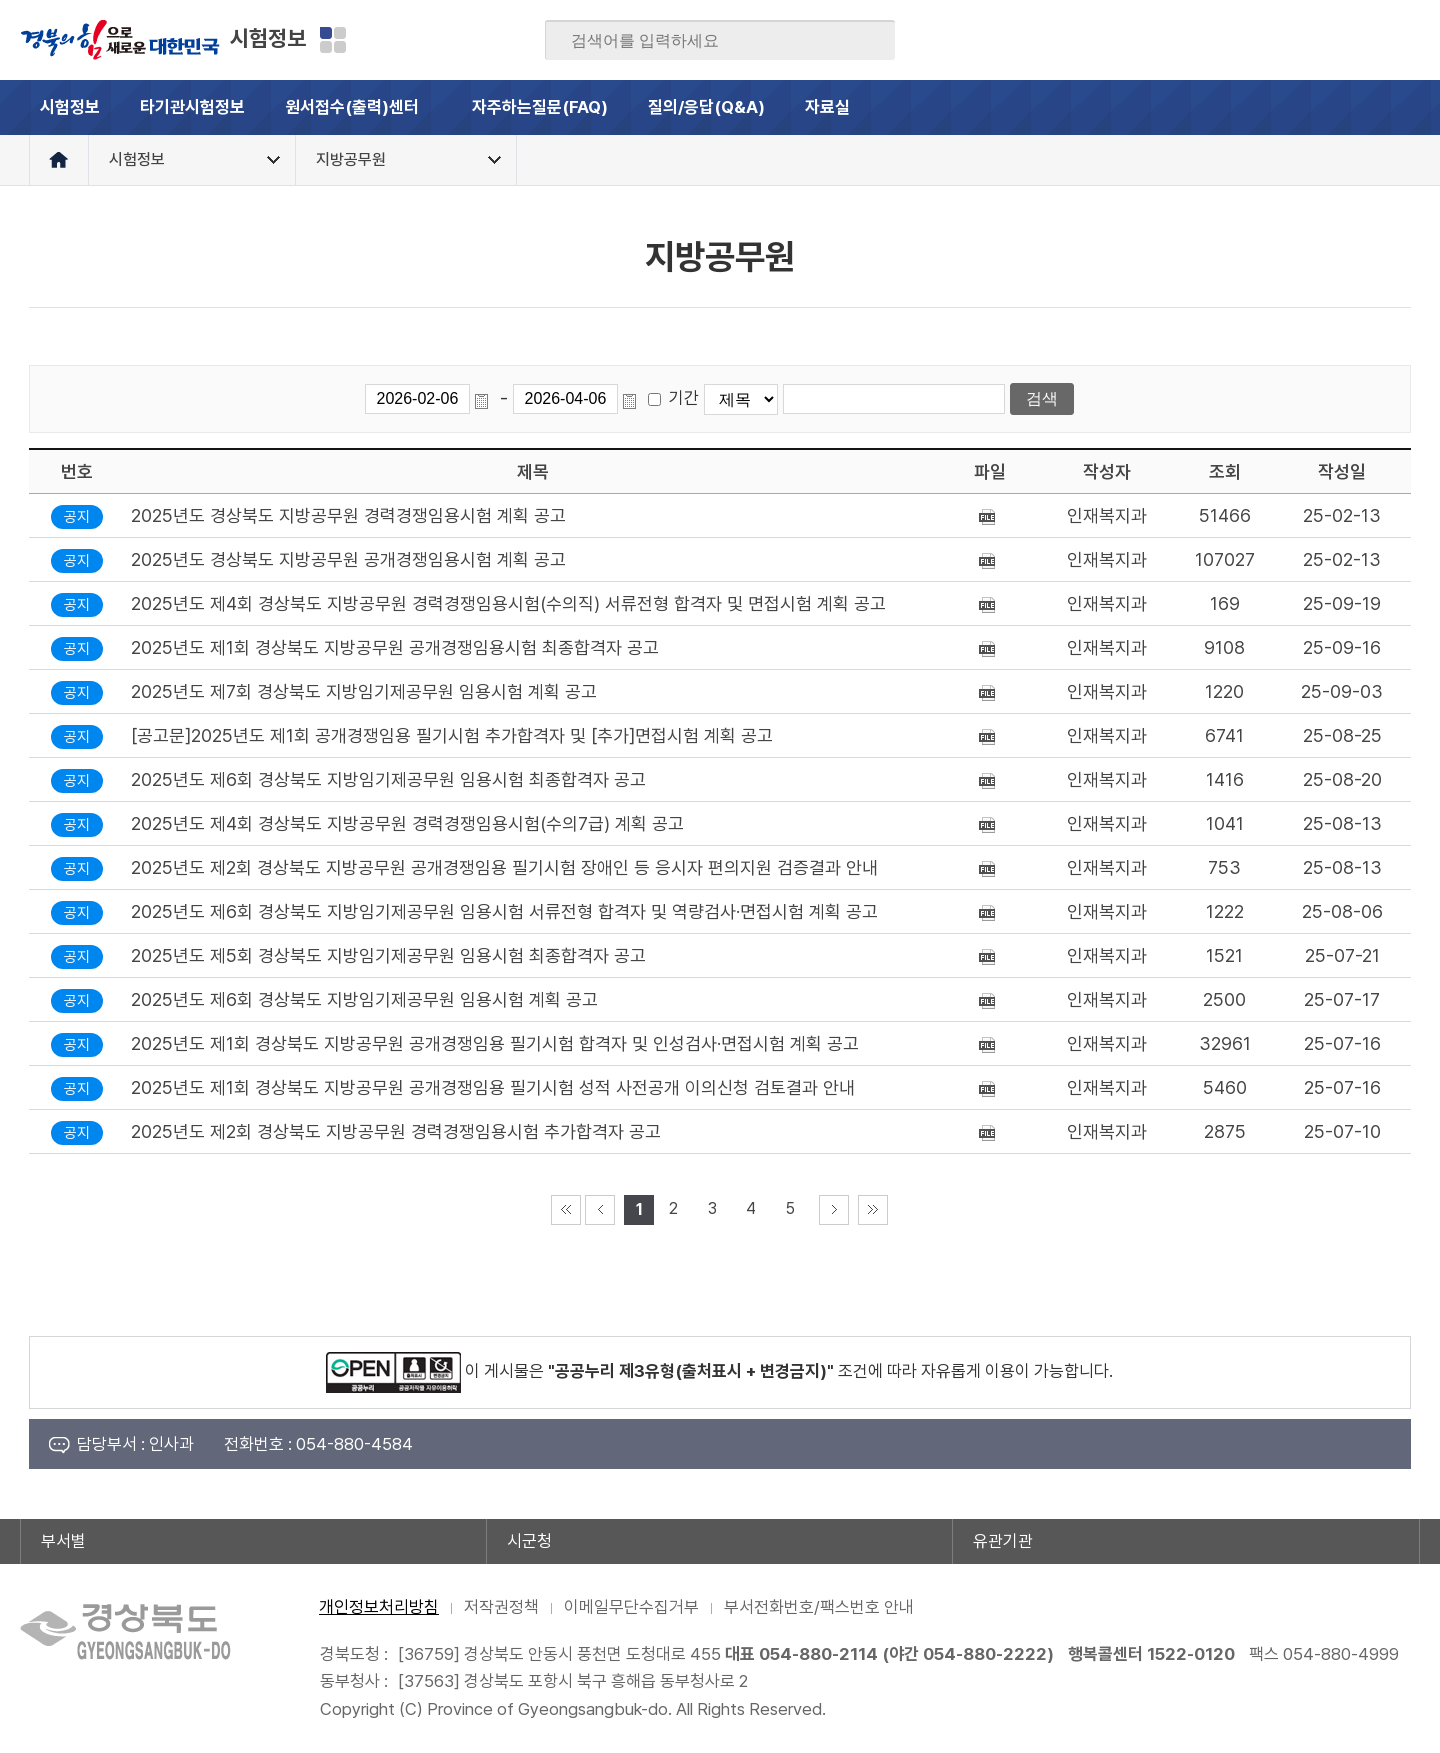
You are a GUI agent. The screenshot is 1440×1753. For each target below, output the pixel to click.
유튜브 (1404, 40)
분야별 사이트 (333, 40)
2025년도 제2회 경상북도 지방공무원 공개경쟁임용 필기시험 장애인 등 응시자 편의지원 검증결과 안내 (504, 867)
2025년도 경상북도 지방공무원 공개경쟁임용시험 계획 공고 (348, 559)
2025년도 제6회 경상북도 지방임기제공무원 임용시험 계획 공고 (364, 999)
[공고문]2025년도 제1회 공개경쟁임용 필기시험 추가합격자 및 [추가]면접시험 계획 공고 (452, 735)
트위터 (1287, 40)
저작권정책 (501, 1607)
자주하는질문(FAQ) (540, 107)
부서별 (63, 1541)
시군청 (529, 1541)
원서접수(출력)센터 (368, 116)
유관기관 (1003, 1541)
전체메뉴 (1392, 107)
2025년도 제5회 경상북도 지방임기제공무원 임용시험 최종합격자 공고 (388, 955)
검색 (866, 41)
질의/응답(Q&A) (706, 107)
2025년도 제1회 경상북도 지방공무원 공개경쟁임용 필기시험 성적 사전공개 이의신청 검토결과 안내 (493, 1087)
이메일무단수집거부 (631, 1607)
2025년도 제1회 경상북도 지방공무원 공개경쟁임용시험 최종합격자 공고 (395, 647)
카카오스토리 (1326, 40)
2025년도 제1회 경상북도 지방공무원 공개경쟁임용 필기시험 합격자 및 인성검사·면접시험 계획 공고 (495, 1043)
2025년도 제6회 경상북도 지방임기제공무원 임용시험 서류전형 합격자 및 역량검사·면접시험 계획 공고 (504, 911)
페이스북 (1209, 40)
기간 (684, 398)
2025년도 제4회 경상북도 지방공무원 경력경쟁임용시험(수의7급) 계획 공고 (407, 823)
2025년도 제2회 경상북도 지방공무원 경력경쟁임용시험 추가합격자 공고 (396, 1131)
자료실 (827, 107)
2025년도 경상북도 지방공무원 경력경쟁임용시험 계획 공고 (348, 515)
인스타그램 (1365, 40)
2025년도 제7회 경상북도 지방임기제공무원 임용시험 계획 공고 (364, 691)
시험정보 (268, 38)
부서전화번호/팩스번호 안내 (819, 1607)
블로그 (1248, 40)
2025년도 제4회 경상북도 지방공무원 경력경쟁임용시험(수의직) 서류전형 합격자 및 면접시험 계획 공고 (508, 603)
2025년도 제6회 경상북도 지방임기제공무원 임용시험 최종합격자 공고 (388, 779)
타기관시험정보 (192, 107)
